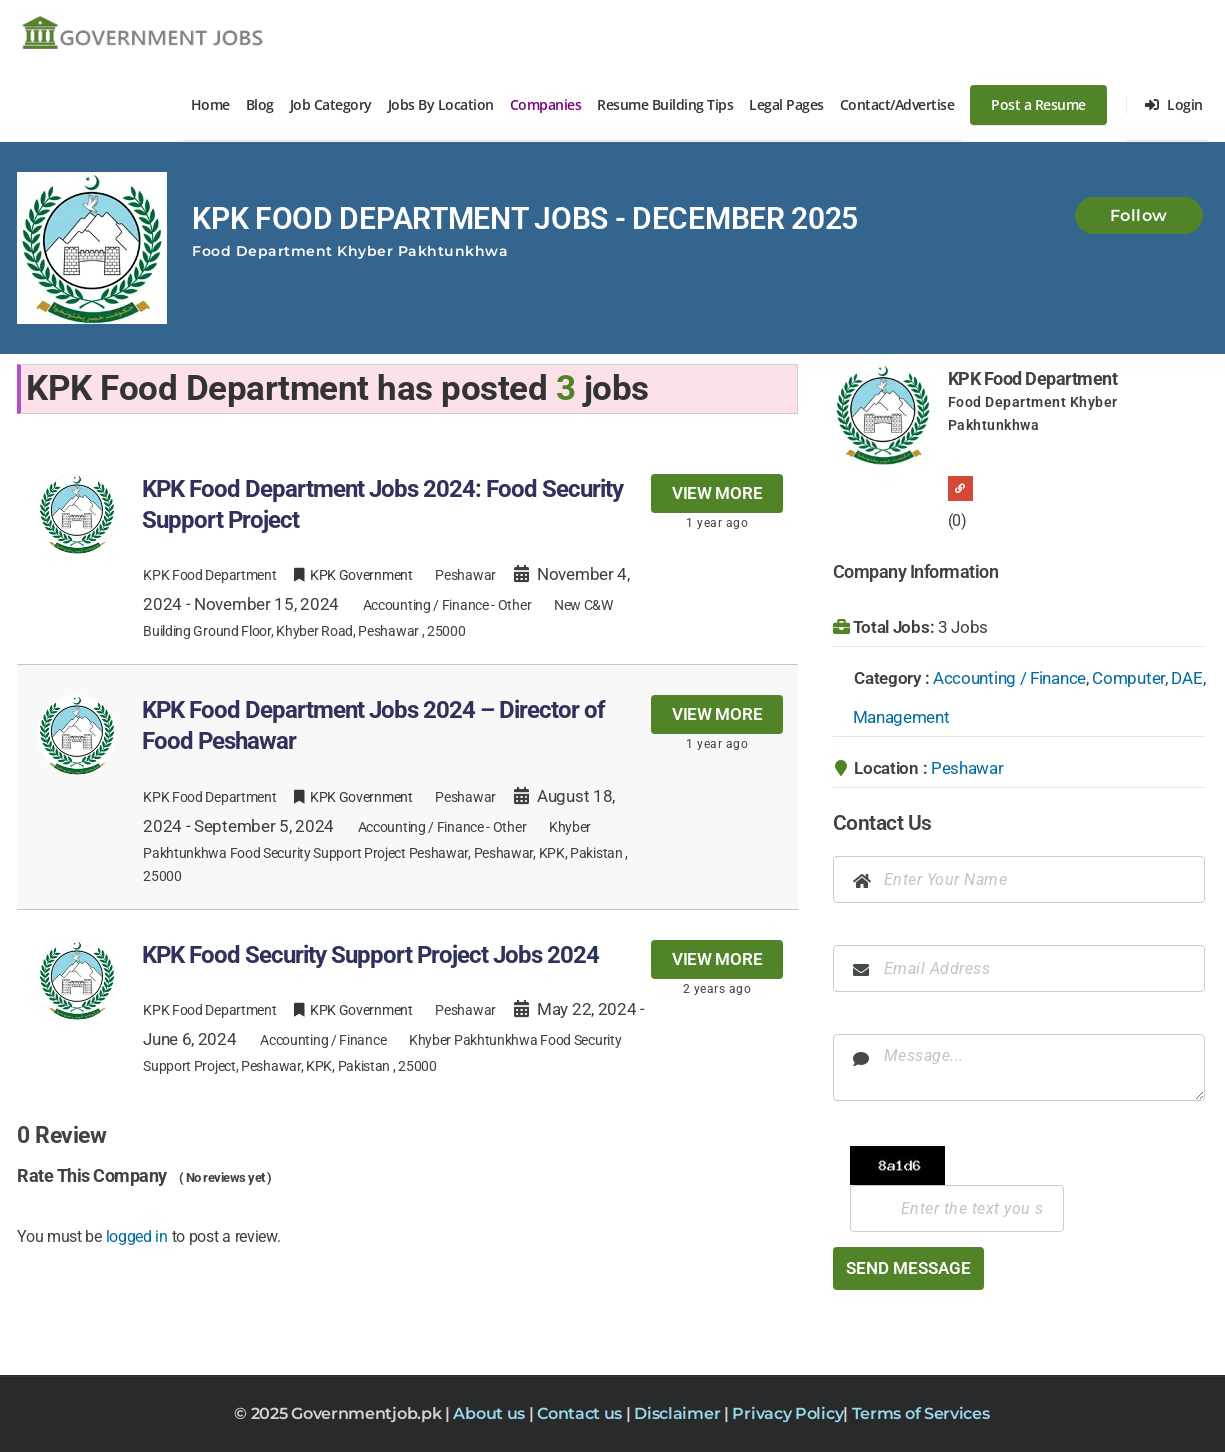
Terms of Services (921, 1413)
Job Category (331, 104)
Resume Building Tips (665, 104)
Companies (546, 104)
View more (717, 493)
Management (901, 717)
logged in (137, 1236)
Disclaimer (679, 1413)
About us (490, 1413)
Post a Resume (1038, 104)
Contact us (581, 1413)
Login (1174, 104)
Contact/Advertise (897, 104)
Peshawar (967, 768)
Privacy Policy (787, 1413)
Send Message (908, 1268)
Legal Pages (786, 104)
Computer (1128, 678)
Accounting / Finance (426, 605)
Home (210, 104)
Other (515, 605)
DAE (1186, 678)
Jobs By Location (441, 104)
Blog (260, 104)
